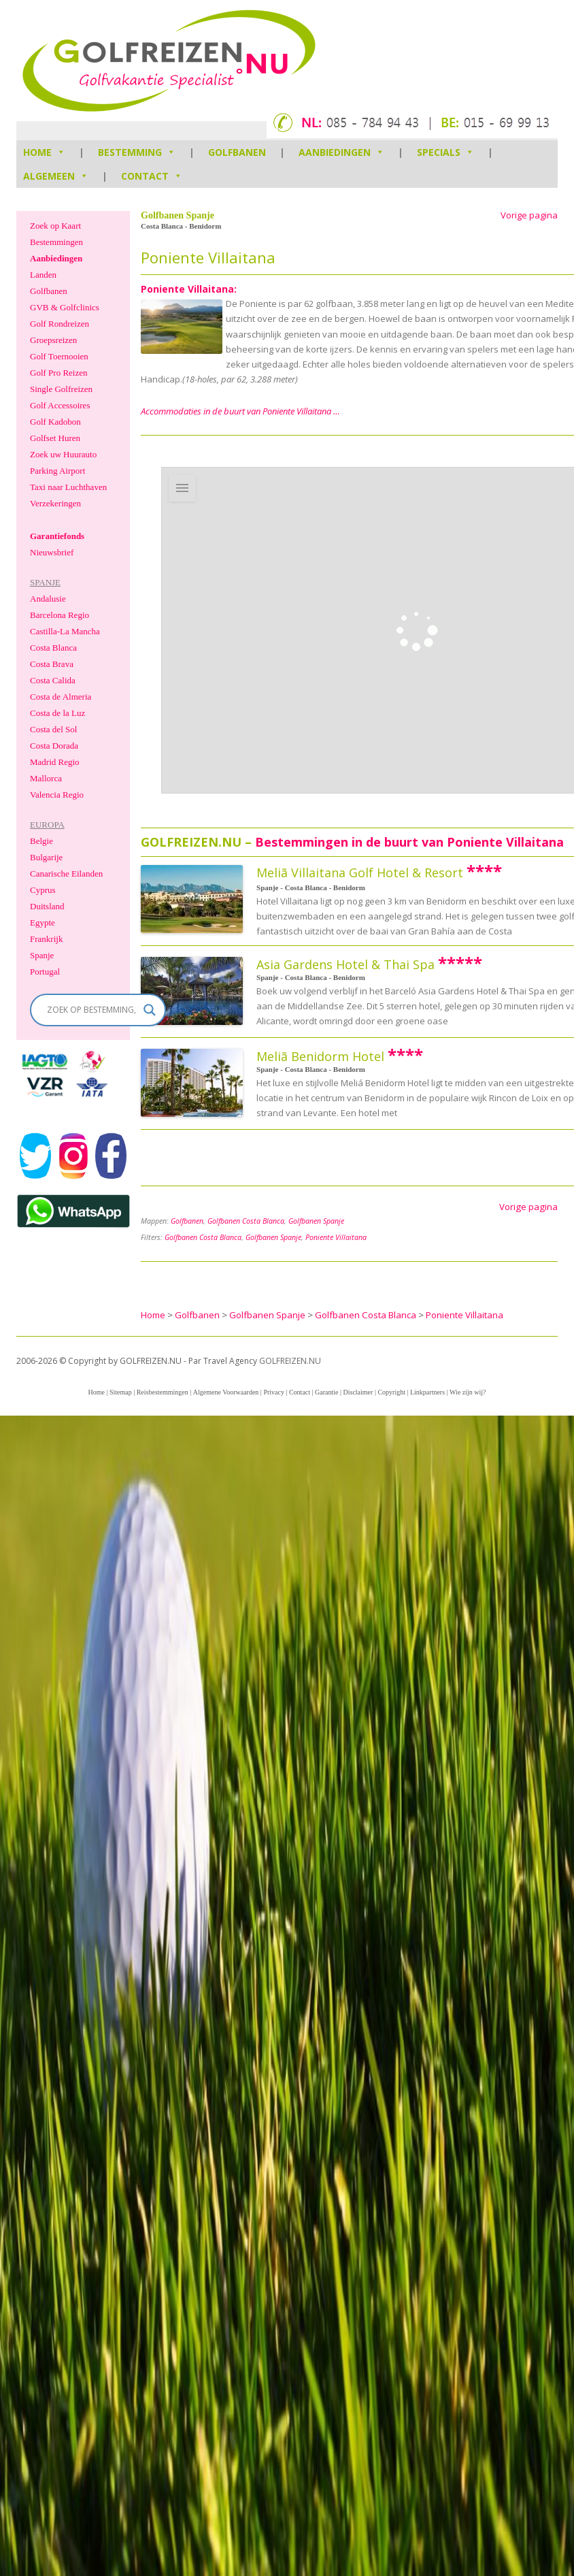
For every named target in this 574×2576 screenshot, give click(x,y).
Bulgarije (46, 857)
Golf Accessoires (60, 405)
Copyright (391, 1392)
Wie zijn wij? (468, 1392)
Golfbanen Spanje (316, 1221)
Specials (445, 152)
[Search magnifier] (149, 1010)
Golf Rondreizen (59, 324)
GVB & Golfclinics (64, 307)
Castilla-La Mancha (65, 631)
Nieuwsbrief (51, 552)
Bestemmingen (56, 242)
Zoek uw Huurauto (63, 454)
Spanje (42, 955)
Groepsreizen (53, 340)
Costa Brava (51, 664)
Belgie (41, 841)
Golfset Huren (55, 438)
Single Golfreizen (61, 389)
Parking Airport (57, 471)
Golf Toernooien (59, 356)
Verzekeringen (55, 503)
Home (96, 1392)
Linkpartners (427, 1392)
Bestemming (136, 152)
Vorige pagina (529, 215)
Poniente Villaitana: (189, 288)
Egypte (42, 922)
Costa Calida (52, 680)
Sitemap (120, 1392)
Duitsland (47, 906)
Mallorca (46, 778)
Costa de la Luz (57, 713)
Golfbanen (237, 152)
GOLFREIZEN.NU (290, 1361)
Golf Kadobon (55, 422)
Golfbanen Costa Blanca (245, 1221)
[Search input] (92, 1010)
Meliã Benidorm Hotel (320, 1056)
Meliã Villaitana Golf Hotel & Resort (359, 872)
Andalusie (48, 598)
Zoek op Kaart (55, 226)
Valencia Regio (57, 794)
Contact (151, 176)
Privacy (273, 1392)
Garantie (326, 1392)
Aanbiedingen (341, 152)
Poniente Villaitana (336, 1237)
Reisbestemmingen (162, 1392)
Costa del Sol (53, 729)
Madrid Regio (55, 762)
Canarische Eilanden (66, 873)
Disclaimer (358, 1392)
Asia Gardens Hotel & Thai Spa (345, 964)
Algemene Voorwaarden (226, 1392)
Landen (43, 275)
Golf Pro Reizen (58, 373)
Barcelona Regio (59, 615)
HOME (44, 152)
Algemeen (55, 176)
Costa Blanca (53, 647)
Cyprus (43, 890)
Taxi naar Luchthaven (68, 487)
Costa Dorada (54, 745)
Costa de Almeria (60, 696)
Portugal (45, 971)
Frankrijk (46, 939)
